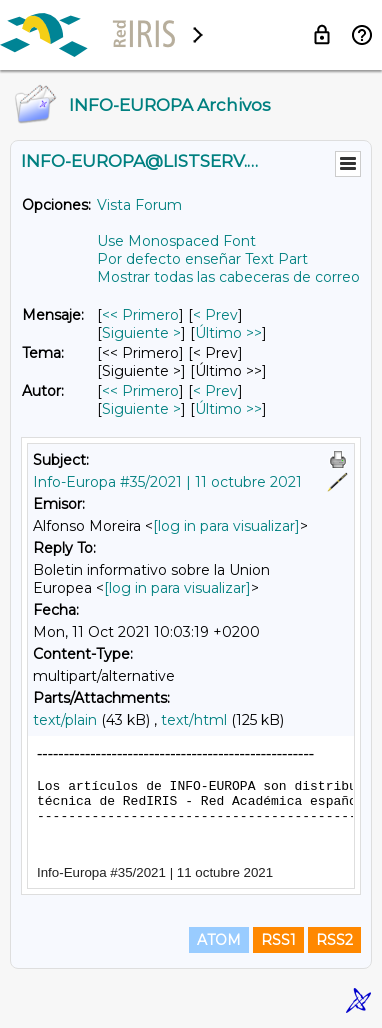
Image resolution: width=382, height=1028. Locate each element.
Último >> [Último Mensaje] (228, 333)
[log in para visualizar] (226, 526)
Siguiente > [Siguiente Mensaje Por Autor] (141, 409)
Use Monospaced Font (176, 241)
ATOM (219, 940)
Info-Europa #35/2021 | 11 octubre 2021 (167, 482)
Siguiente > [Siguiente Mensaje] (141, 333)
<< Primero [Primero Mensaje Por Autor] (140, 391)
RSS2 (334, 940)
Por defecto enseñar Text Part (202, 259)
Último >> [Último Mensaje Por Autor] (228, 409)
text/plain (65, 720)
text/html (194, 720)
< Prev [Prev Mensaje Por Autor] (215, 391)
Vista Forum (139, 205)
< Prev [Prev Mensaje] (215, 315)
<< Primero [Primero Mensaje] (140, 315)
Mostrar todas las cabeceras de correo (228, 277)
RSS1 (278, 940)
